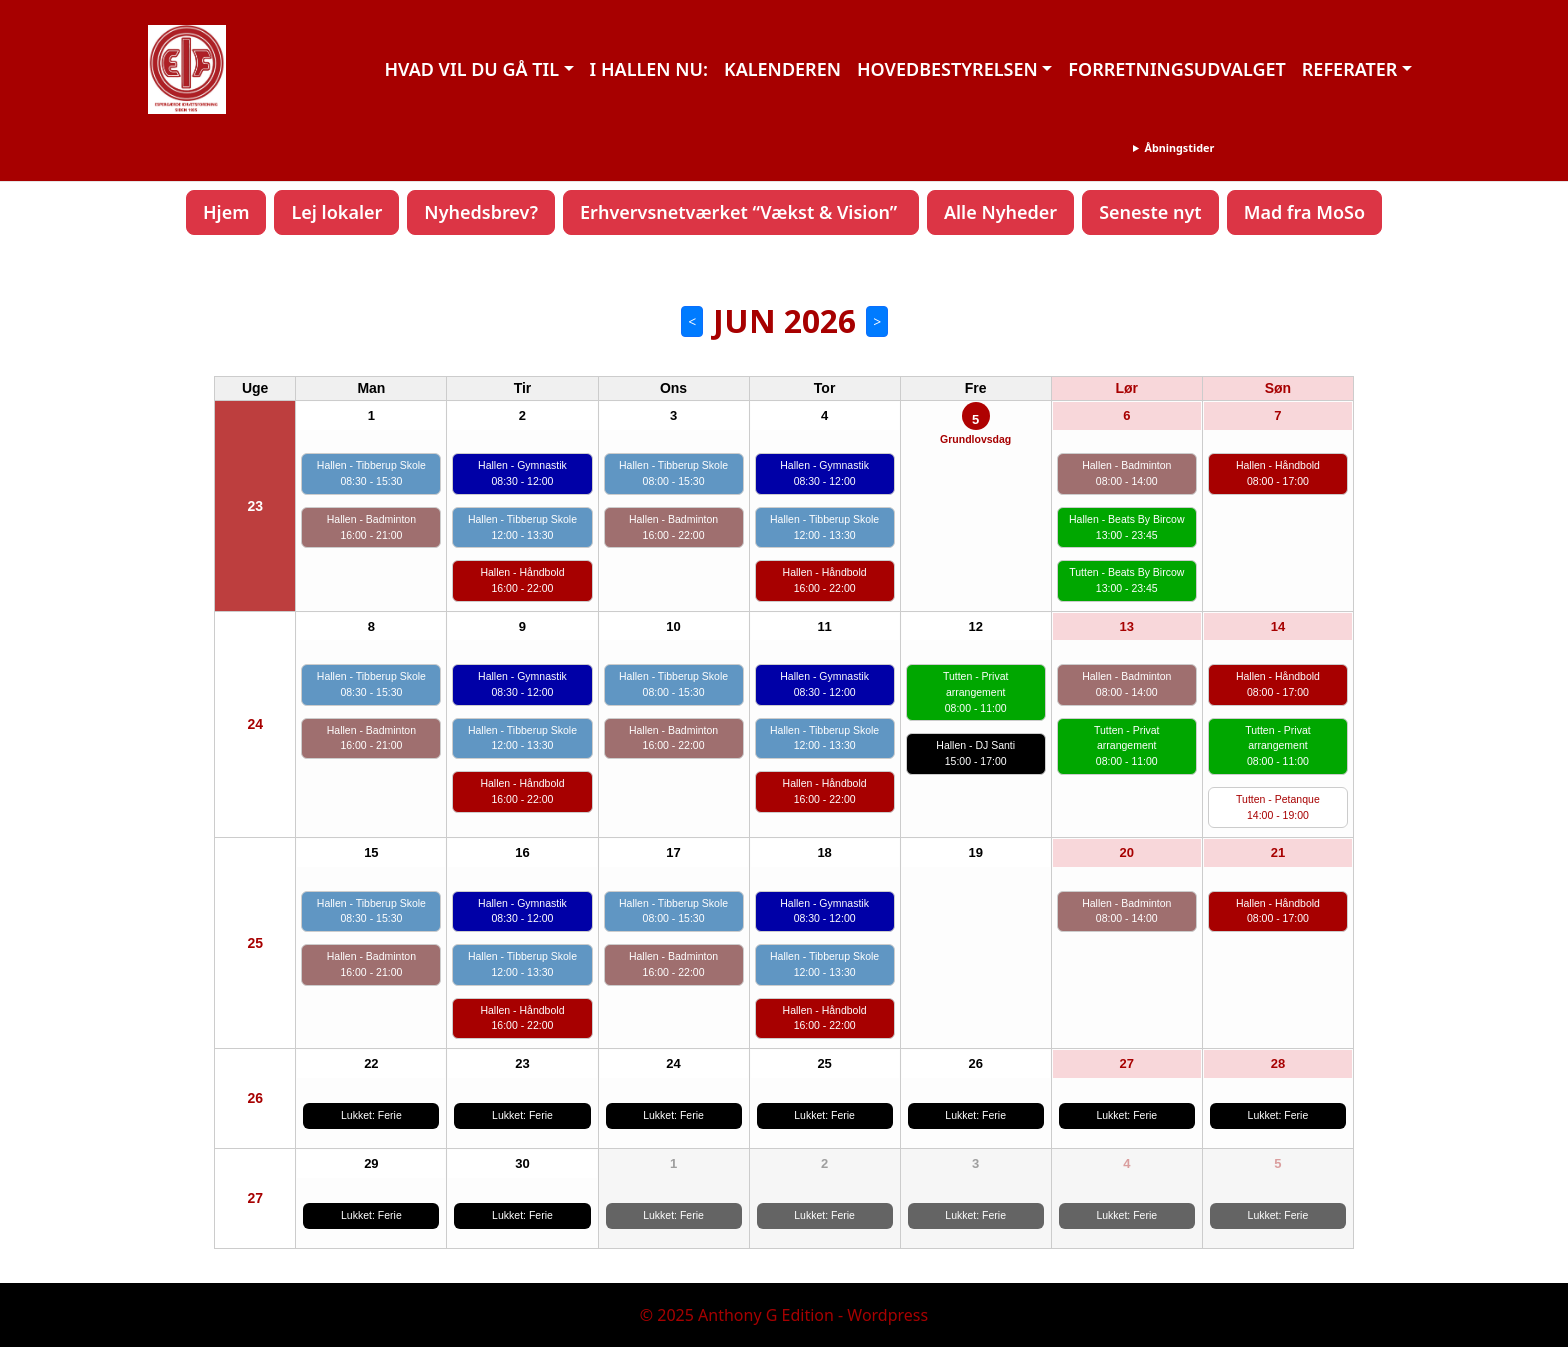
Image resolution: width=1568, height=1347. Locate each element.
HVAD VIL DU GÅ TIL (471, 69)
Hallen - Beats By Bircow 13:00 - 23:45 (1127, 527)
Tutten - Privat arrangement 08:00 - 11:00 (976, 692)
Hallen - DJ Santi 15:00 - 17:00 (975, 753)
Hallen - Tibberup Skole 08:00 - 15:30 (673, 473)
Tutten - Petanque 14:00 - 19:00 (1278, 807)
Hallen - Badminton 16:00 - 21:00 (371, 527)
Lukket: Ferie (371, 1115)
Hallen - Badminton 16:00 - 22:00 (673, 527)
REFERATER (1350, 69)
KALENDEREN (782, 69)
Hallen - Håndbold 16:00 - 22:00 (522, 580)
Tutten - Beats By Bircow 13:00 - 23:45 (1126, 580)
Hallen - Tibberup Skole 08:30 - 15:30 (371, 473)
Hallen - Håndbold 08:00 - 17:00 (1278, 473)
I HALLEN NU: (649, 69)
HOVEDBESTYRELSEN (947, 69)
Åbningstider (1179, 147)
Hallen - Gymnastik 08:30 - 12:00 (522, 473)
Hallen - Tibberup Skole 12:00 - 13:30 (522, 527)
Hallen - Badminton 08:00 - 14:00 (1126, 473)
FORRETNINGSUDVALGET (1176, 69)
